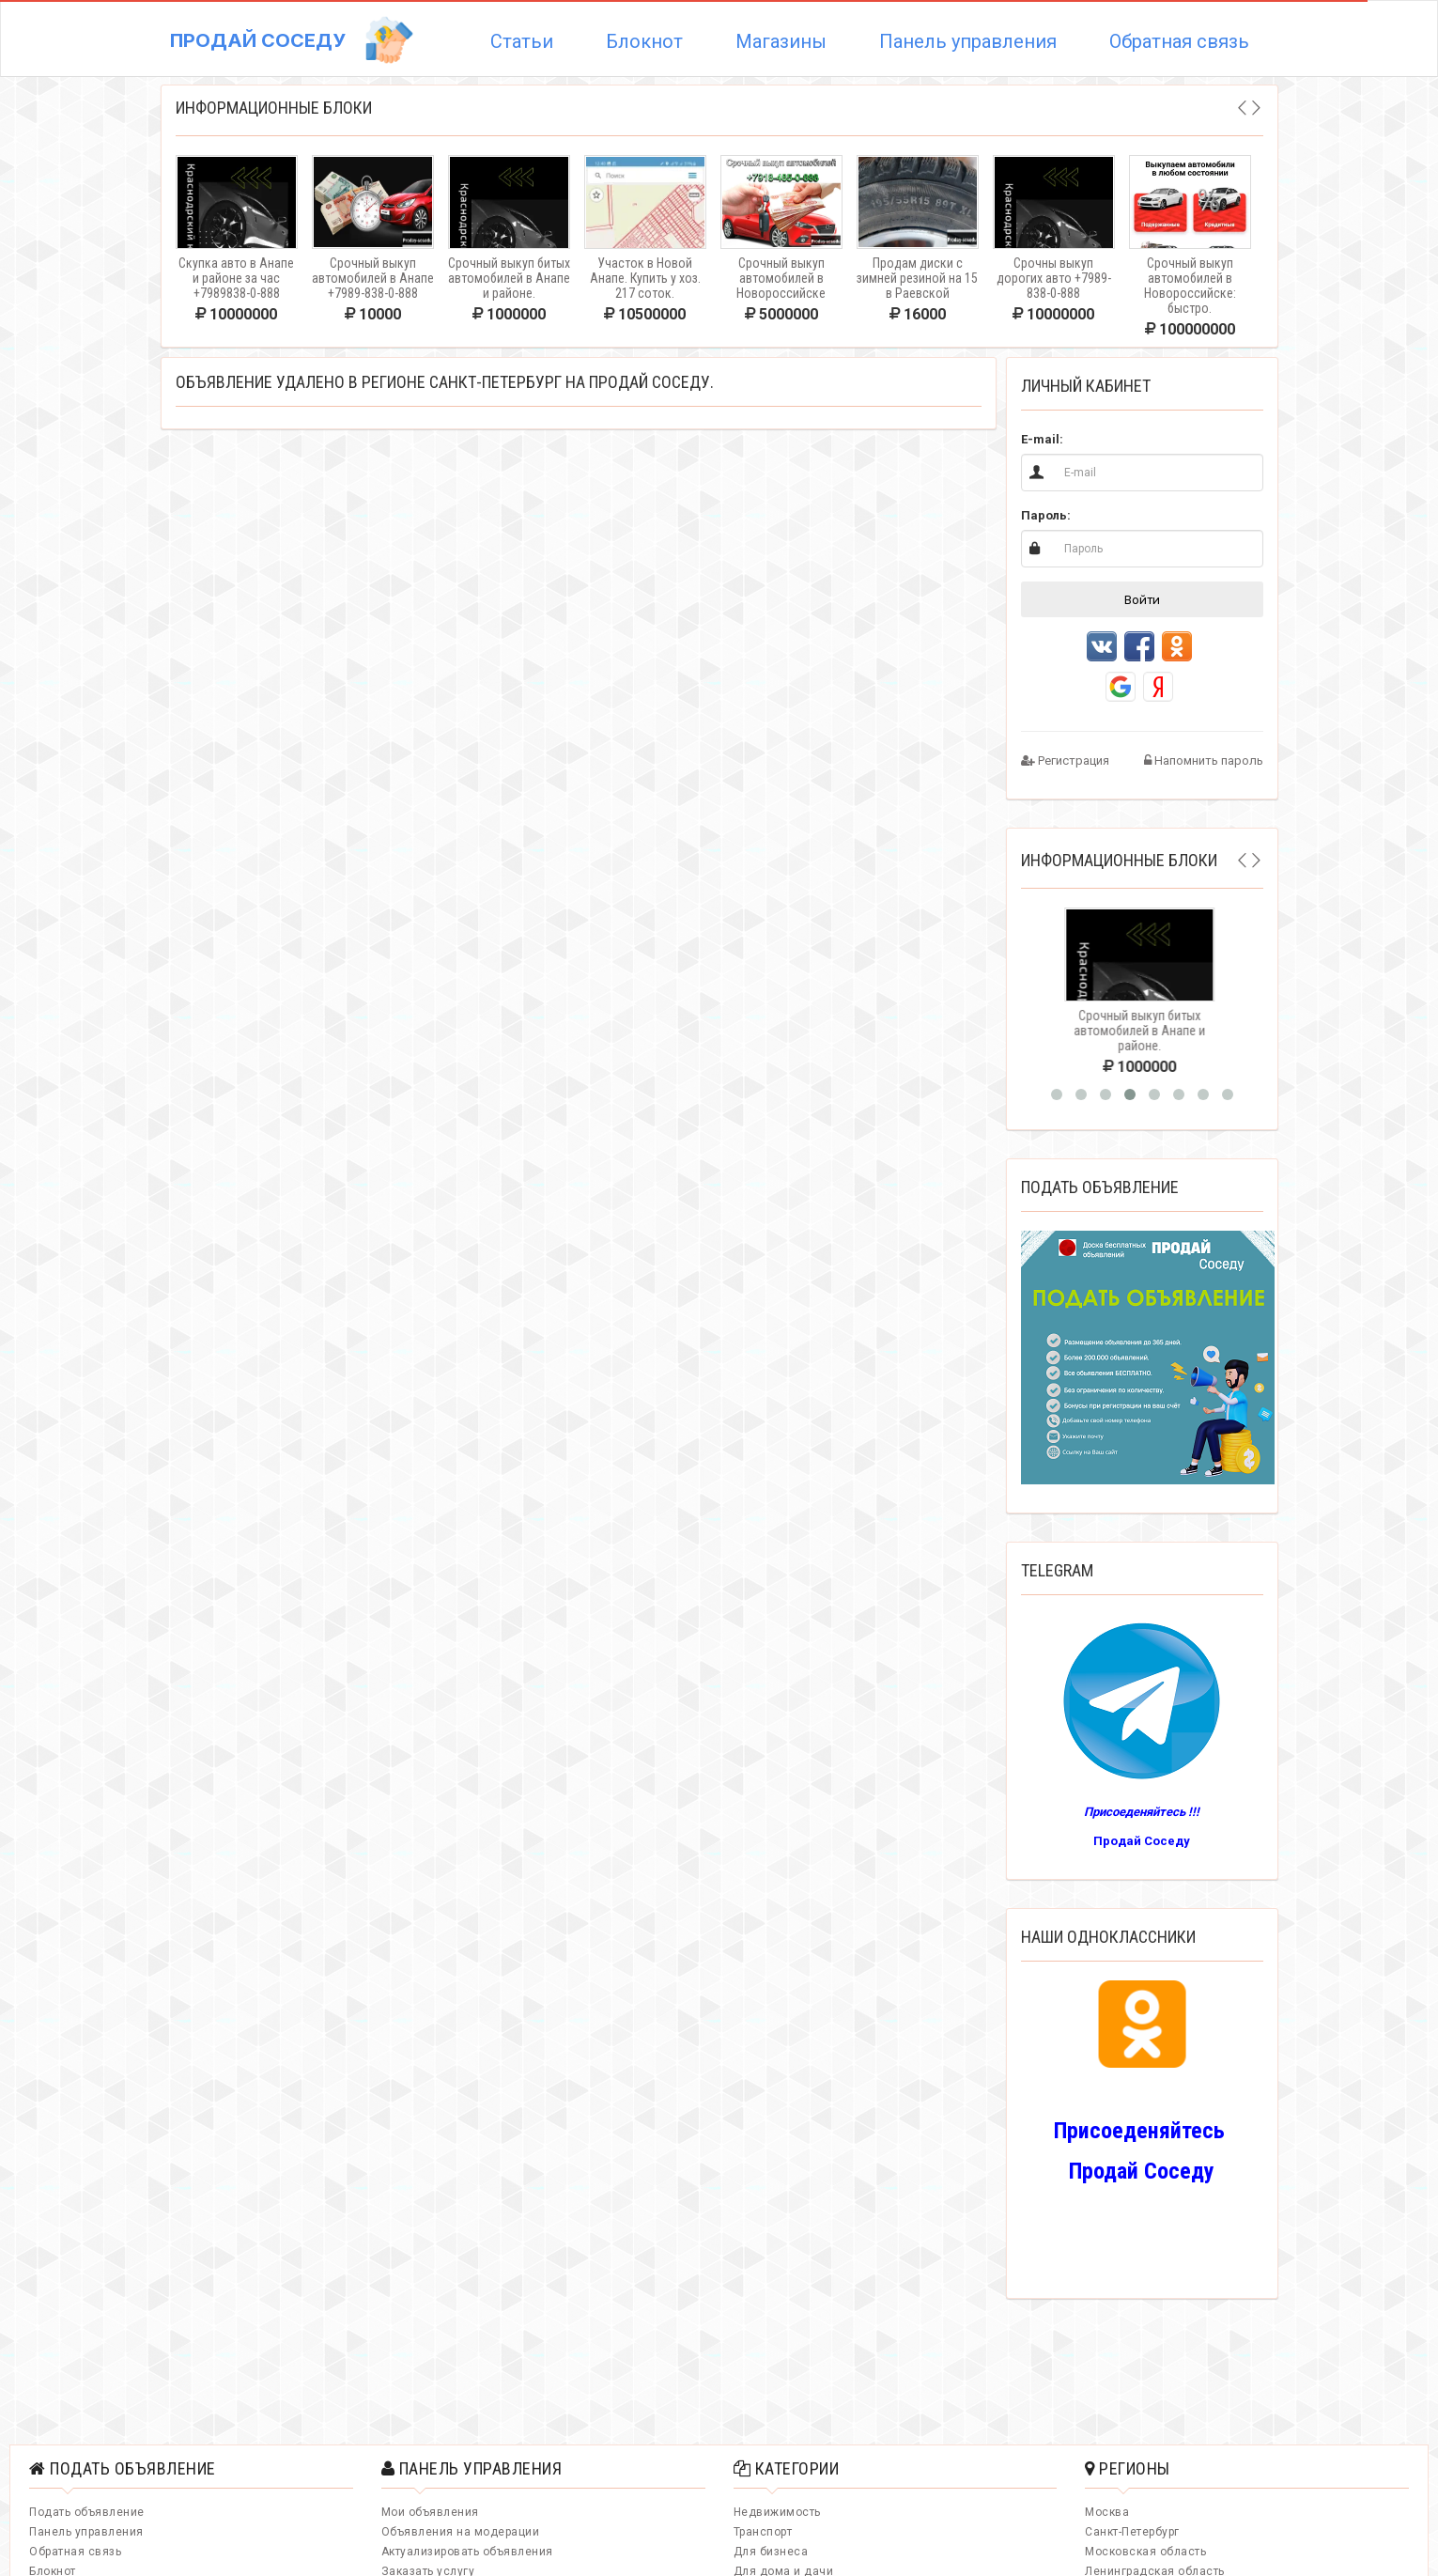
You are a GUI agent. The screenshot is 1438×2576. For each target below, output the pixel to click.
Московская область (1145, 2551)
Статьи (521, 41)
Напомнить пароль (1203, 760)
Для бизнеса (771, 2551)
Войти (1142, 599)
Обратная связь (1179, 41)
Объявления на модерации (460, 2531)
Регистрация (1065, 760)
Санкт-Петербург (1132, 2531)
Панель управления (968, 41)
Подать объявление (87, 2512)
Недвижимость (777, 2512)
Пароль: (1046, 515)
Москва (1107, 2512)
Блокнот (644, 41)
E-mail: (1042, 439)
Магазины (781, 41)
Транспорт (763, 2531)
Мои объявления (430, 2512)
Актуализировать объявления (467, 2551)
